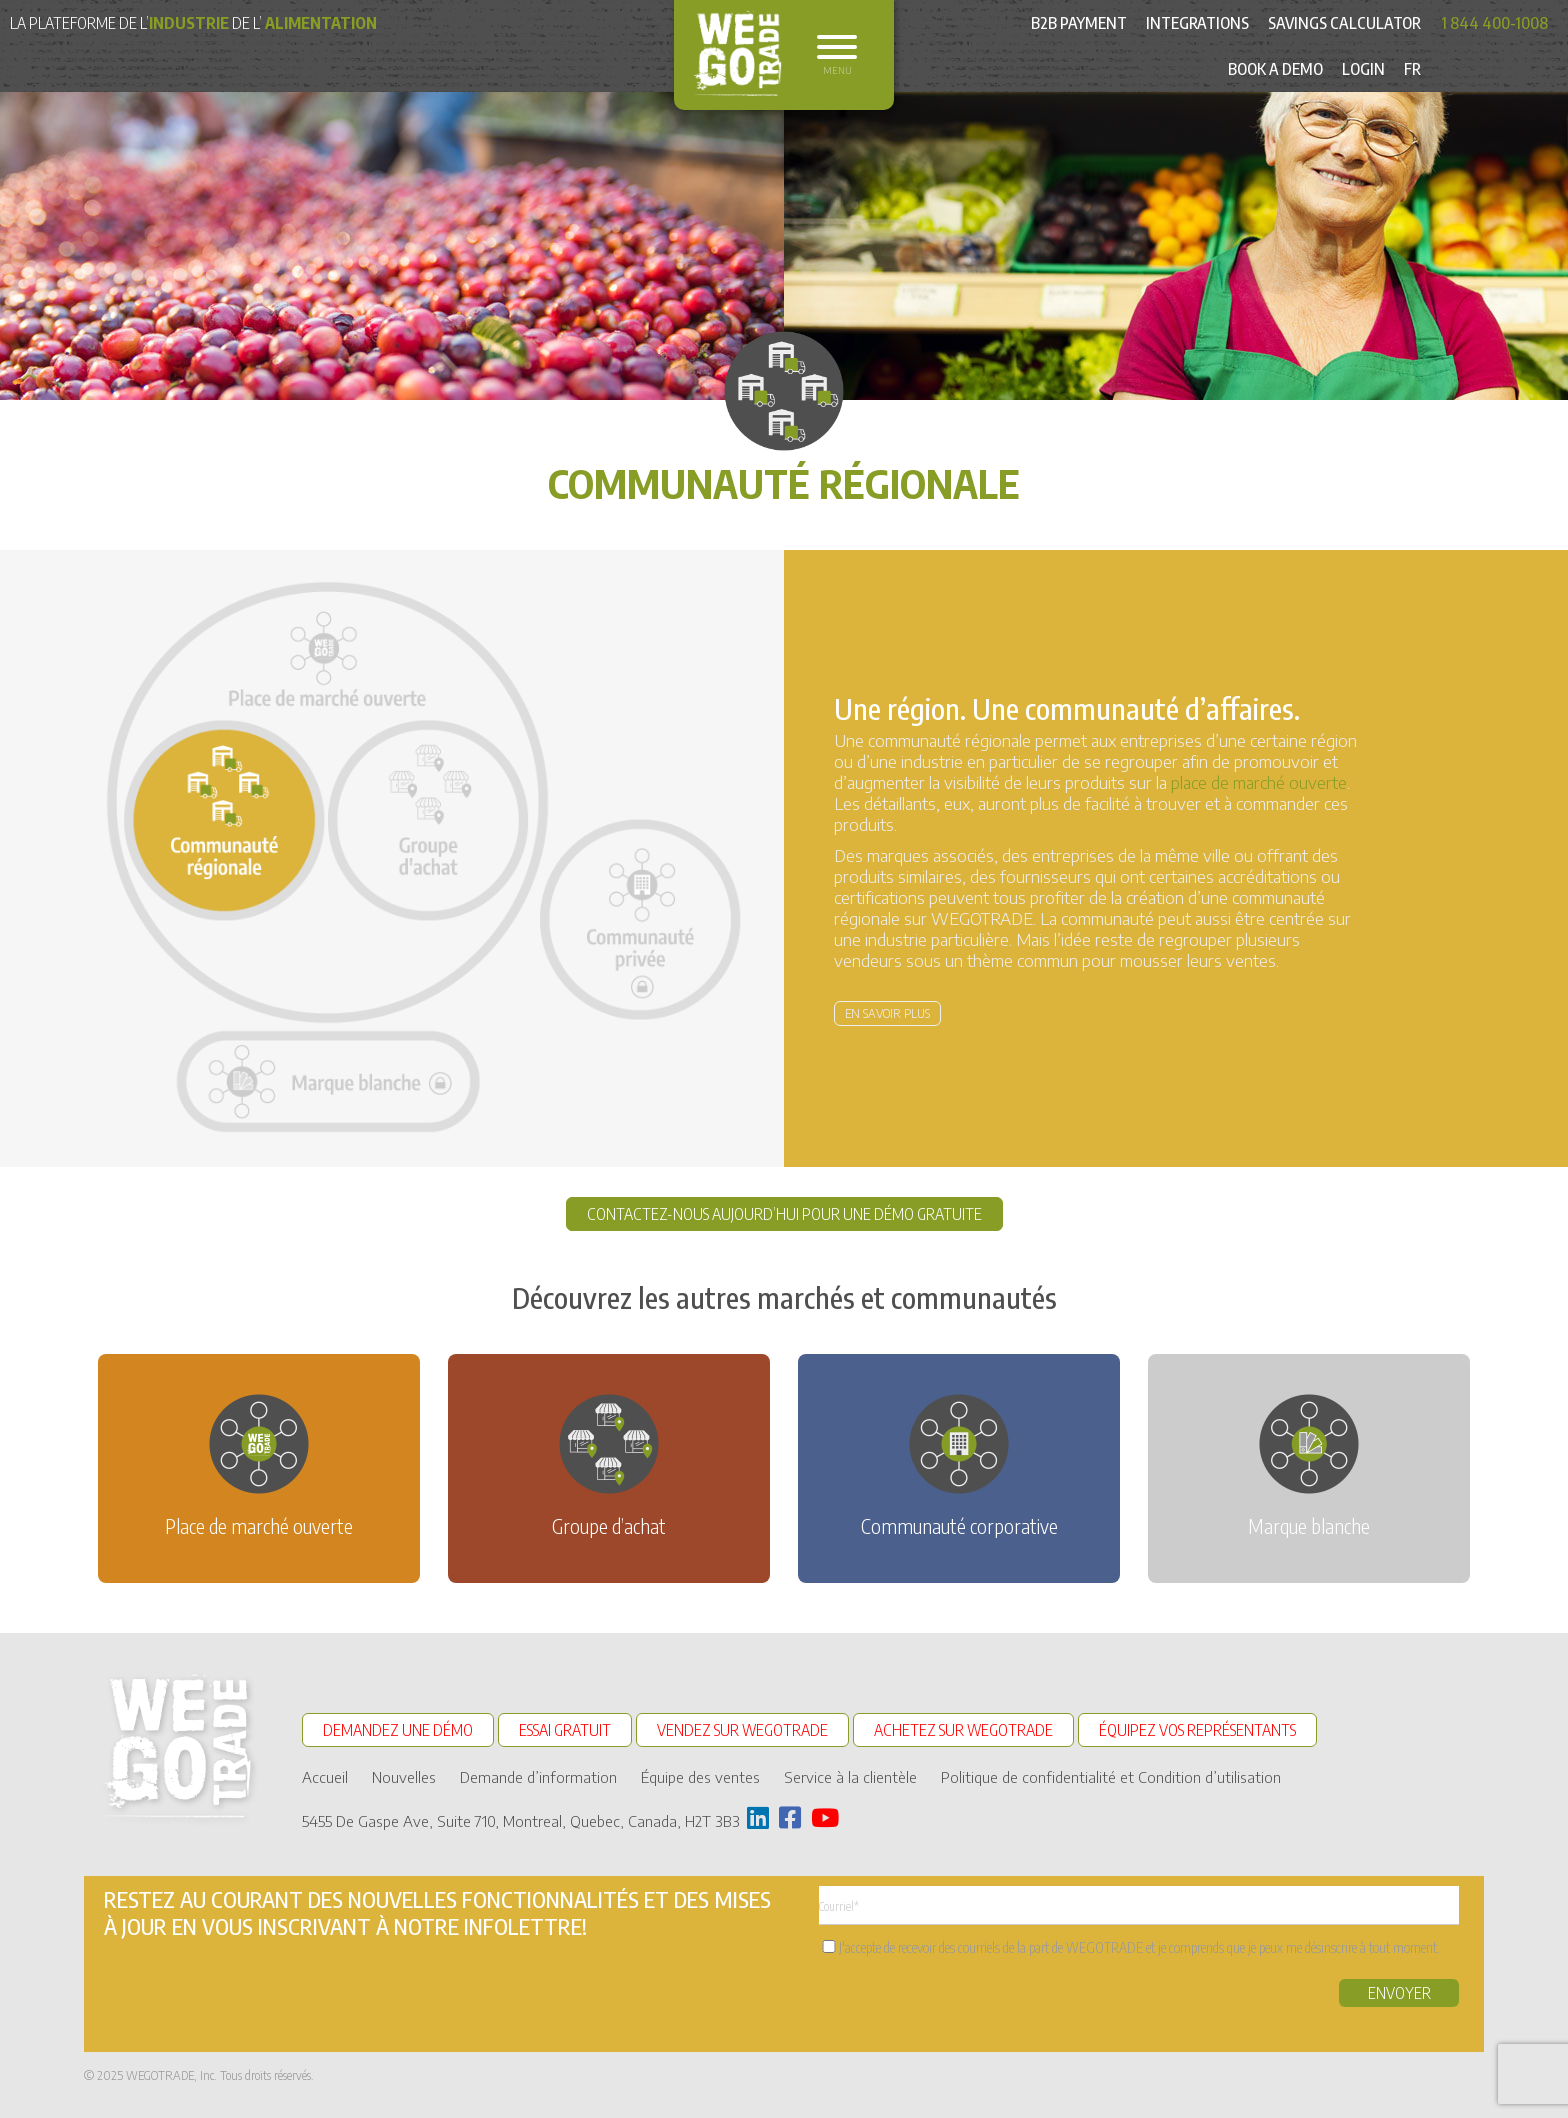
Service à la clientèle (850, 1777)
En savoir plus (887, 1013)
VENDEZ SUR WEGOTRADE (742, 1730)
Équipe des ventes (700, 1777)
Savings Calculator (1344, 23)
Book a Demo (1275, 69)
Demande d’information (538, 1777)
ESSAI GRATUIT (565, 1730)
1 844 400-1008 (1494, 23)
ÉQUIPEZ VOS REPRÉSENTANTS (1197, 1730)
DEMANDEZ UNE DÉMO (398, 1730)
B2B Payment (1079, 23)
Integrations (1197, 23)
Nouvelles (404, 1777)
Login (1363, 69)
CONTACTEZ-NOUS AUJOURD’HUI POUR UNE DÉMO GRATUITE (784, 1214)
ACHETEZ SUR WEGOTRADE (963, 1730)
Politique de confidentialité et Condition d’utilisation (1111, 1777)
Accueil (325, 1777)
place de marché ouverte (1259, 782)
